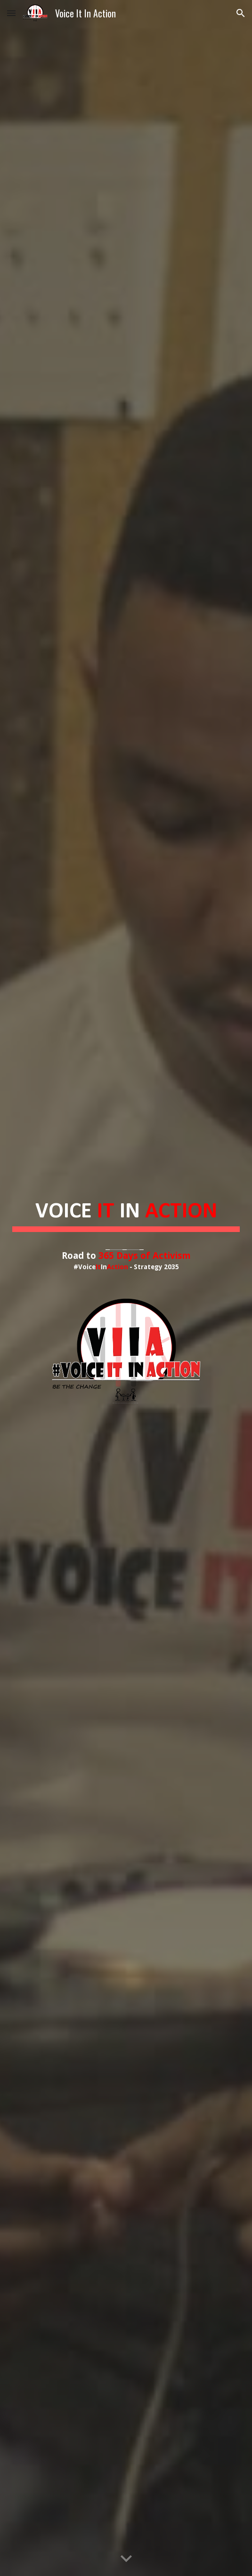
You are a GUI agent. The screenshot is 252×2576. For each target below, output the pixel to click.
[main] (126, 1223)
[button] (11, 13)
